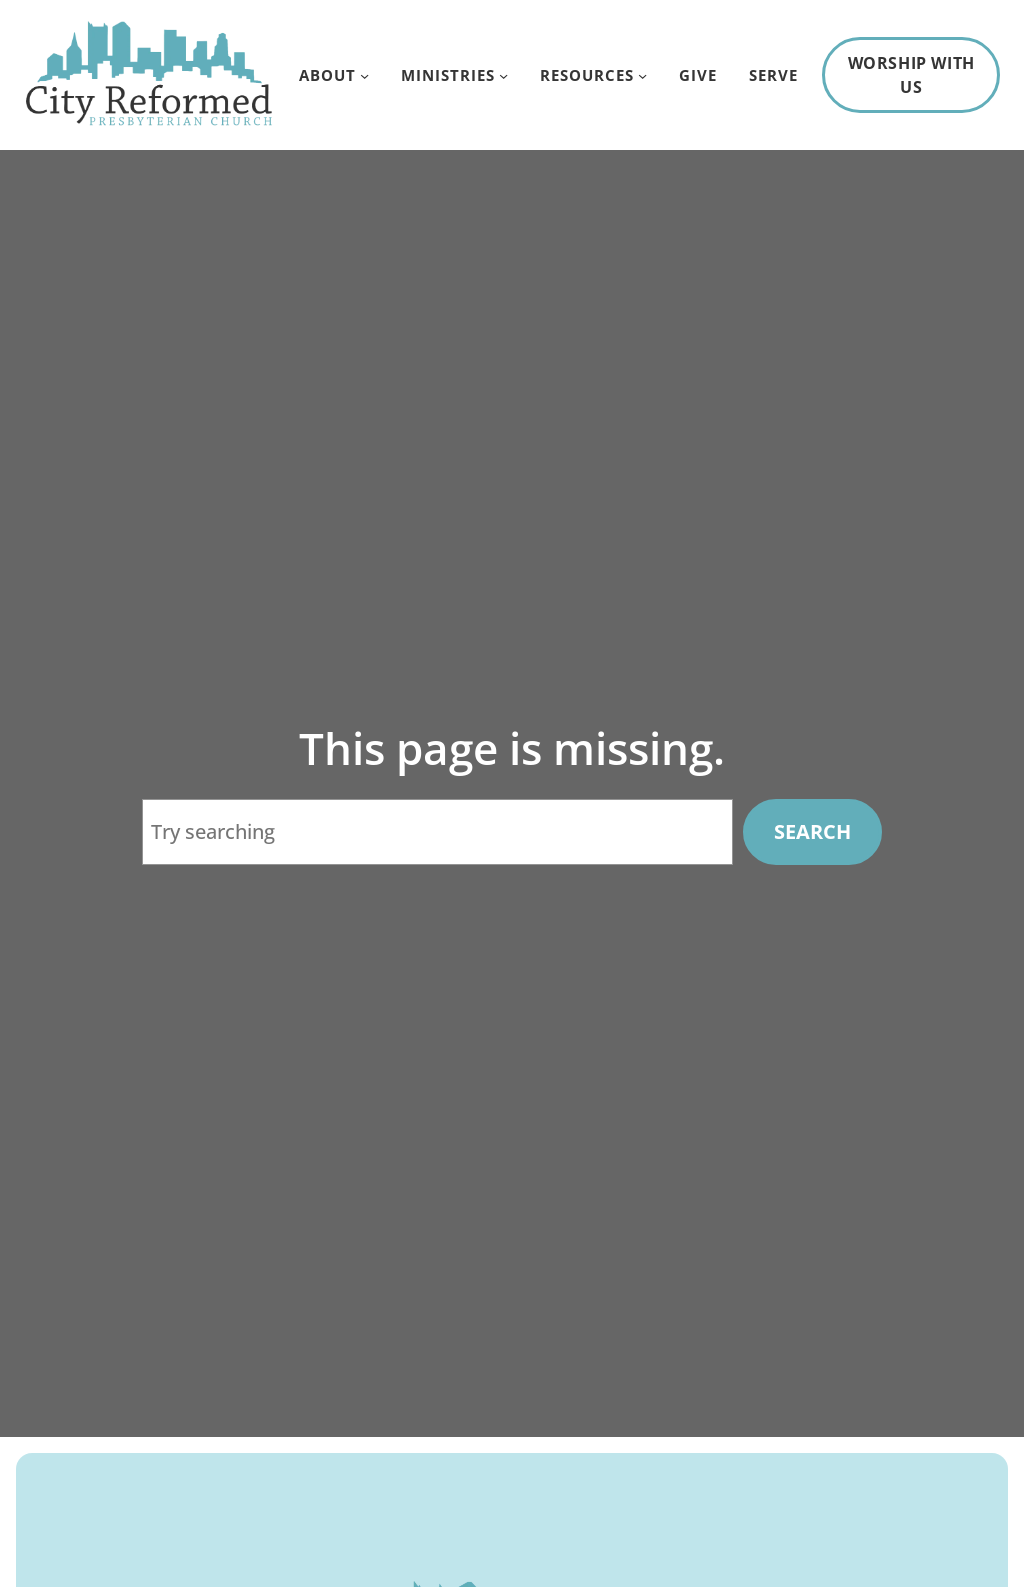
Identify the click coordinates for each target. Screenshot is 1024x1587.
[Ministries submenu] (503, 74)
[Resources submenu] (642, 74)
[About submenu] (364, 74)
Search (812, 831)
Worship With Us (911, 75)
